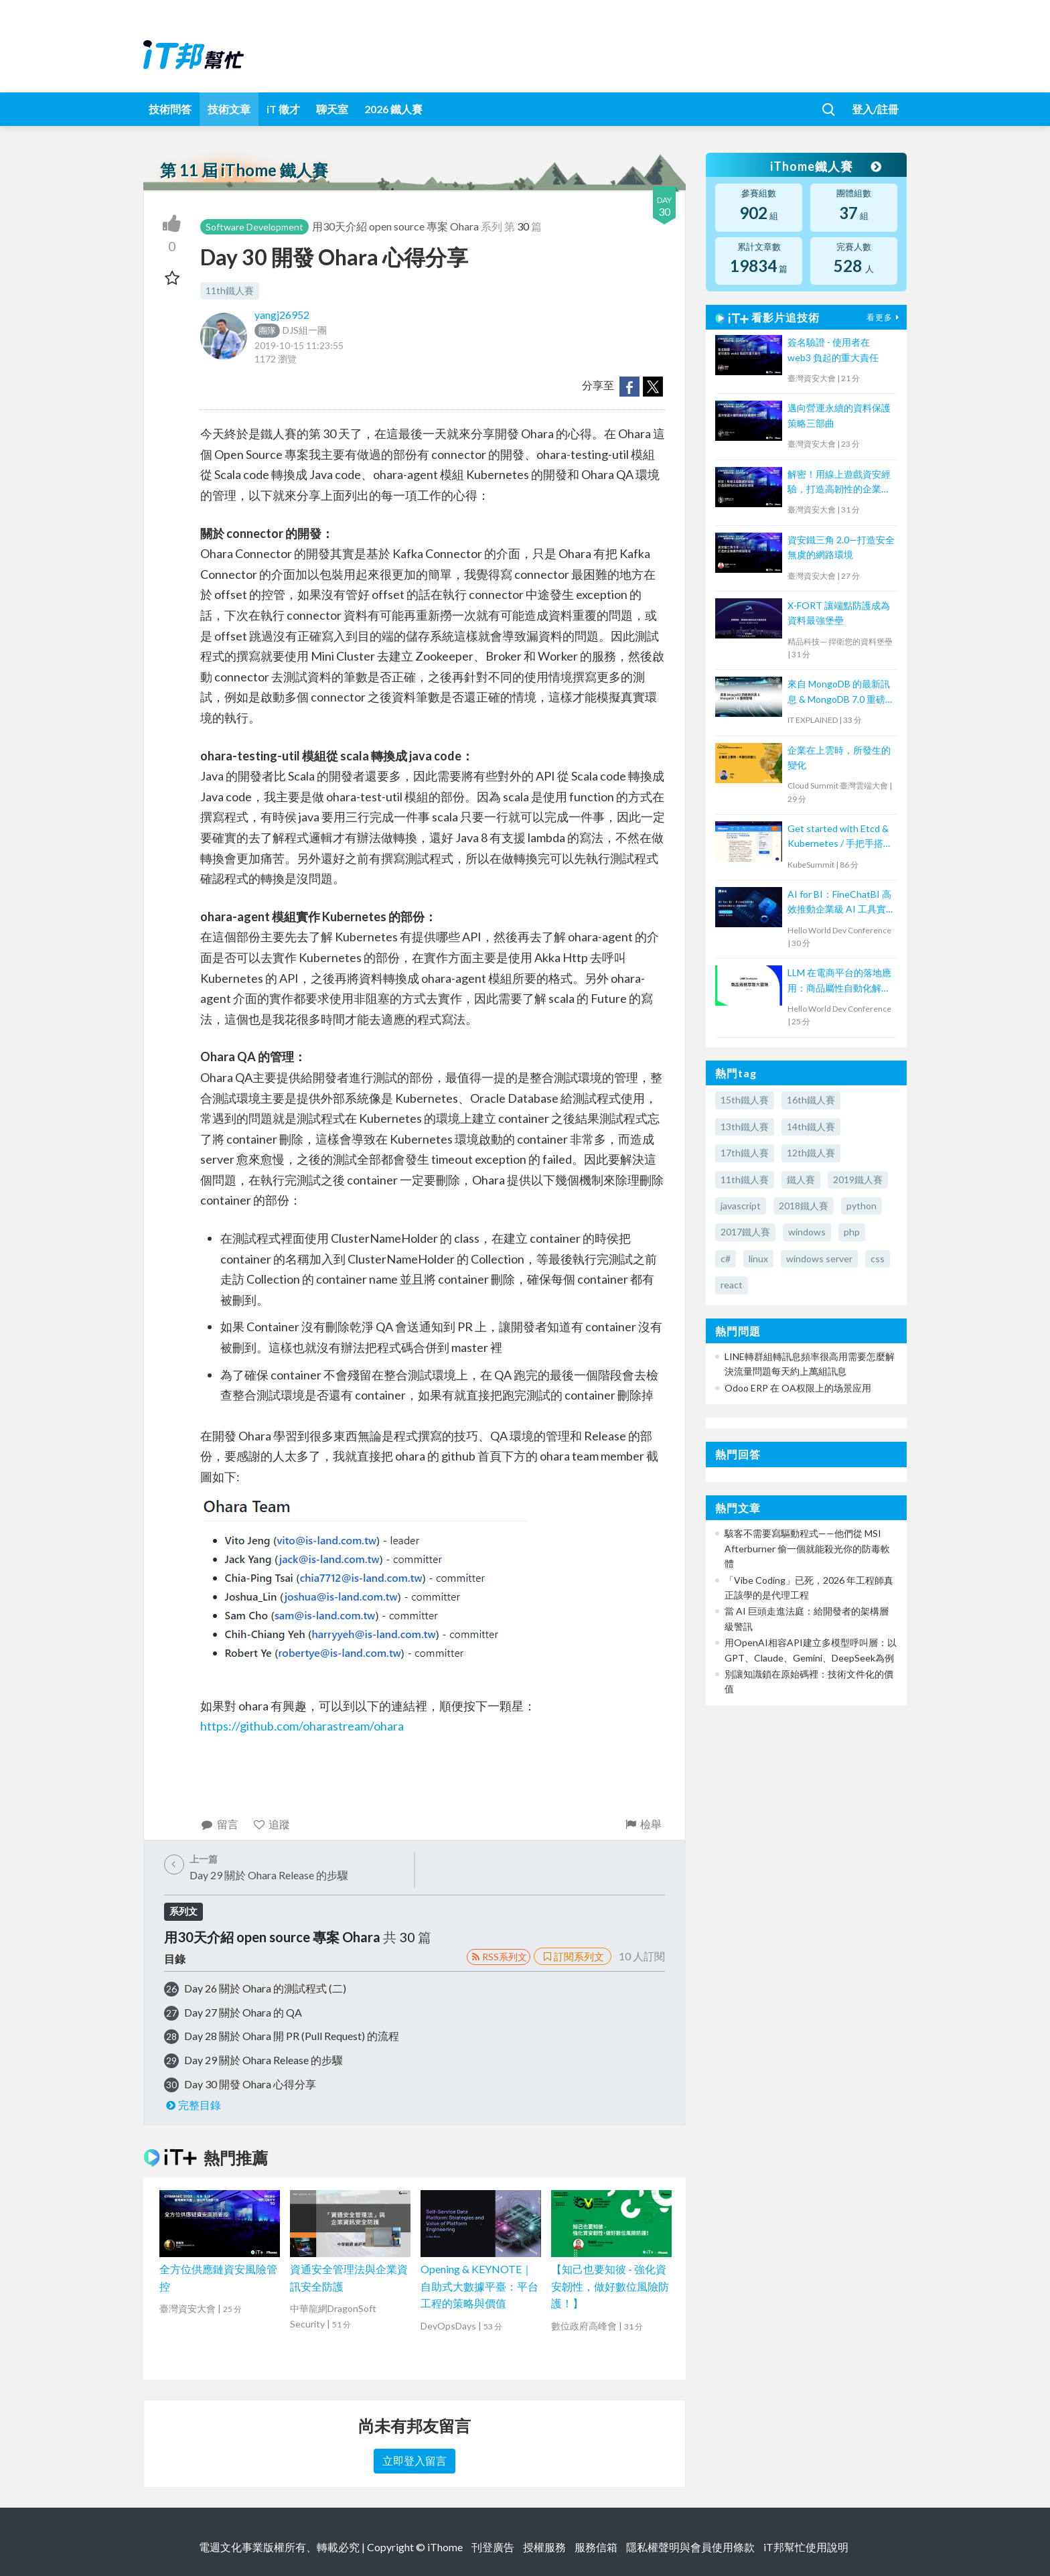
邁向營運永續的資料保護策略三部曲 (839, 415)
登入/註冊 (875, 109)
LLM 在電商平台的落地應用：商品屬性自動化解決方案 (839, 981)
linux (758, 1258)
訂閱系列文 (572, 1956)
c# (726, 1258)
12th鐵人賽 (811, 1152)
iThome (445, 2546)
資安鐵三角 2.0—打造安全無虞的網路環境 (841, 547)
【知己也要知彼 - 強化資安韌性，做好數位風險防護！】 (610, 2285)
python (861, 1205)
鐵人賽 (801, 1179)
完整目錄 (192, 2104)
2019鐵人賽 (858, 1179)
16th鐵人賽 (811, 1099)
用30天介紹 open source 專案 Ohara (396, 226)
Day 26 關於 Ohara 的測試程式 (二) (265, 1988)
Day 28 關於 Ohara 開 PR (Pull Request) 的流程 (291, 2035)
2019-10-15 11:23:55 (299, 345)
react (732, 1284)
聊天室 (332, 109)
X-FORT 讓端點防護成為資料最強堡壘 (839, 613)
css (878, 1258)
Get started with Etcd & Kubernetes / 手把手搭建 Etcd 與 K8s (840, 837)
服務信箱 (596, 2546)
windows (807, 1231)
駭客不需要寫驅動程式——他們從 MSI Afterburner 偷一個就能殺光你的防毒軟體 (807, 1548)
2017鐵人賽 (745, 1231)
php (852, 1231)
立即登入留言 (414, 2460)
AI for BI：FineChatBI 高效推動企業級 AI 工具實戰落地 (839, 902)
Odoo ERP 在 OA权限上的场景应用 (798, 1388)
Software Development (254, 226)
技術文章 (229, 109)
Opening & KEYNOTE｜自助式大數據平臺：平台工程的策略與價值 (479, 2285)
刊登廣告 (492, 2546)
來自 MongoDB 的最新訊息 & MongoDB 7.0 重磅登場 (841, 692)
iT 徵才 (283, 109)
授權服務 (544, 2546)
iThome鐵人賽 (825, 166)
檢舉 (642, 1824)
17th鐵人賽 (745, 1152)
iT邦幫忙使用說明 (805, 2546)
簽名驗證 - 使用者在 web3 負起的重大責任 (833, 349)
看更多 (885, 317)
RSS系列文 (498, 1956)
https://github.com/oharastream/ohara (302, 1725)
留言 (219, 1824)
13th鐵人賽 (745, 1126)
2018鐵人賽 (803, 1205)
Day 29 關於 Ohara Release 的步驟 (263, 2059)
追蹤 (271, 1824)
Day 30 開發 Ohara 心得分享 (250, 2084)
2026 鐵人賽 (393, 109)
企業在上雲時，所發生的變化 (839, 757)
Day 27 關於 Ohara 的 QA (243, 2012)
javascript (741, 1205)
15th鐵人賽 (745, 1099)
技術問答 (170, 109)
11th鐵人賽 (230, 290)
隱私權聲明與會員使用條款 (690, 2546)
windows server (819, 1258)
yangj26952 (281, 314)
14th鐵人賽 (811, 1126)
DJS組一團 (290, 330)
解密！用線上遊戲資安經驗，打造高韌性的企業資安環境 (839, 482)
